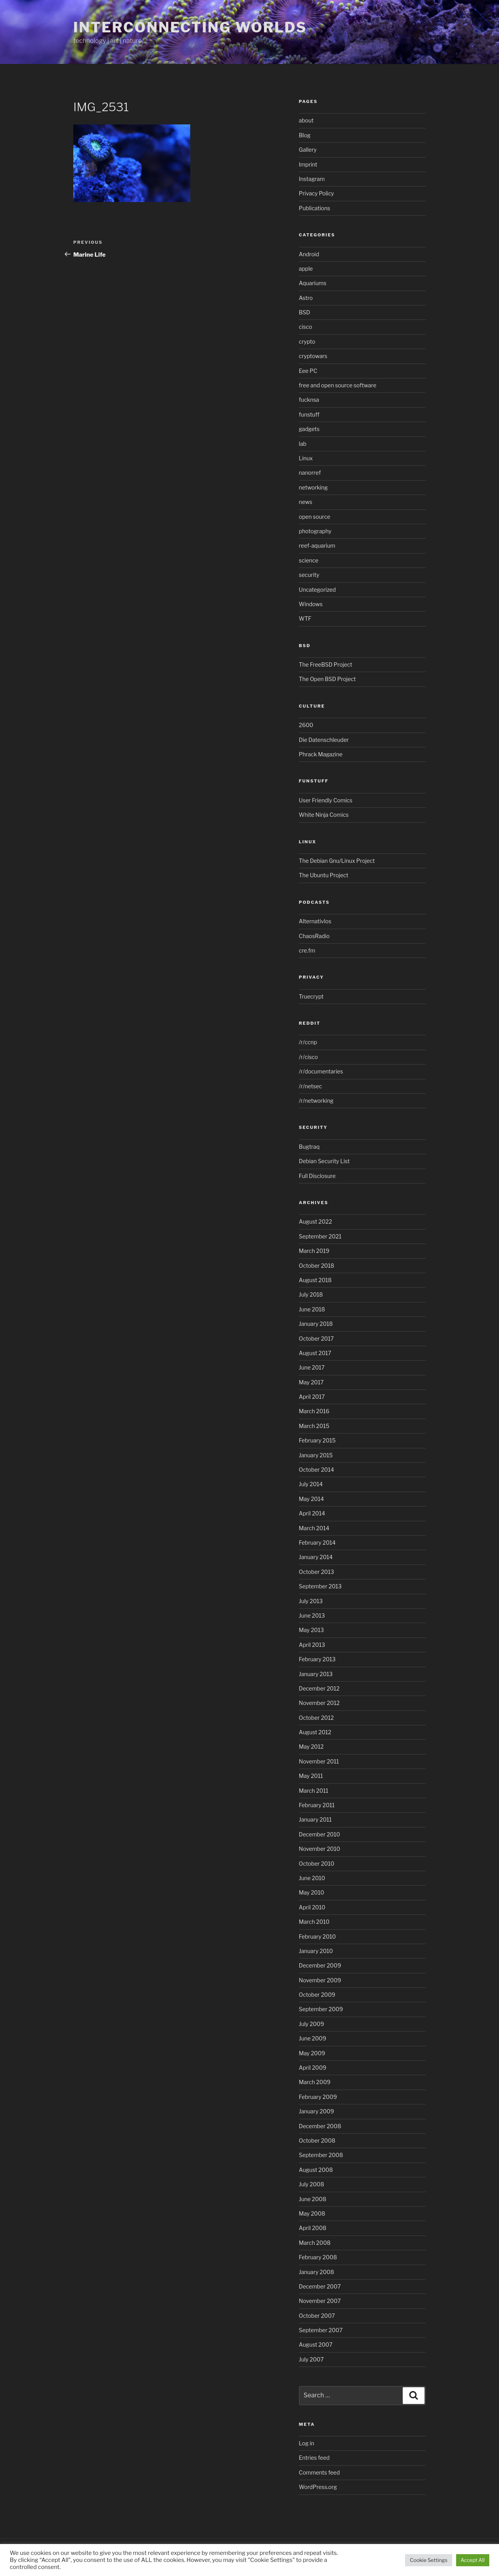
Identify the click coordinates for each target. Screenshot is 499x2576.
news (305, 502)
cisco (305, 326)
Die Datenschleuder (324, 739)
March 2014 (314, 1528)
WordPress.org (318, 2487)
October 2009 (317, 1994)
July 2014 (311, 1484)
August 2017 (315, 1353)
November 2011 (319, 1761)
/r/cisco (308, 1057)
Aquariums (313, 283)
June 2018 (312, 1309)
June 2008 (312, 2199)
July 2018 (311, 1294)
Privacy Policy (316, 193)
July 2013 (311, 1601)
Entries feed (314, 2457)
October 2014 (316, 1469)
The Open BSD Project (327, 679)
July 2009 (311, 2024)
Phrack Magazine (321, 754)
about (306, 120)
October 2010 (316, 1863)
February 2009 (318, 2096)
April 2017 (312, 1396)
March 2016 (314, 1411)
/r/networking (316, 1100)
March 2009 (315, 2082)
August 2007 (316, 2344)
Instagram (312, 179)
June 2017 (312, 1367)
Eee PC (308, 370)
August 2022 (315, 1221)
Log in (306, 2443)
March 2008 (315, 2242)
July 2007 (311, 2359)
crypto (307, 341)
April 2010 (312, 1907)
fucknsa (309, 399)
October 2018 (316, 1265)
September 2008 (321, 2155)
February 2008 (318, 2257)
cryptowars (313, 356)
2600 (306, 725)
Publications (314, 208)
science (309, 560)
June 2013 (312, 1615)
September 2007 (321, 2330)
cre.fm (307, 950)
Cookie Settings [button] (428, 2560)
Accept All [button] (473, 2560)
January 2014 (316, 1557)
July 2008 (311, 2184)
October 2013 (316, 1571)
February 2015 (317, 1440)
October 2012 (316, 1717)
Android (309, 254)
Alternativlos (315, 921)
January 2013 (316, 1674)
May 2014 (311, 1499)
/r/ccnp (308, 1042)
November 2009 (320, 1980)
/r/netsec (310, 1086)
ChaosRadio (314, 936)
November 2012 (319, 1703)
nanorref (310, 472)
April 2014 (312, 1513)
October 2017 (316, 1338)
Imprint (308, 164)
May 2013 (311, 1630)
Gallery (308, 149)
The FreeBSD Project (325, 664)
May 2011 (311, 1775)
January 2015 (316, 1455)
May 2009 (312, 2053)
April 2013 (312, 1644)
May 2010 (311, 1892)
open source (315, 516)
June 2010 (312, 1878)
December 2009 (320, 1965)
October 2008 (317, 2140)
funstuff (309, 414)
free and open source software (338, 385)
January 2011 (315, 1819)
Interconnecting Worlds (190, 27)
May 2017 (311, 1382)
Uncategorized (317, 589)
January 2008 (316, 2272)
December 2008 (320, 2126)
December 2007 (320, 2286)
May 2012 (311, 1746)
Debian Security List (324, 1161)
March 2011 (313, 1790)
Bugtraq (309, 1146)
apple (306, 268)
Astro (306, 298)
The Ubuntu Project (324, 875)
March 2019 (314, 1250)
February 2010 (317, 1936)
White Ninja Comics (324, 814)
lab (302, 443)
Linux (306, 458)
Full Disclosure (317, 1176)
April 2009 (312, 2067)
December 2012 (319, 1688)
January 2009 (316, 2111)
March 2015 (314, 1426)
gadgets (309, 429)
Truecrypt (311, 996)
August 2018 (315, 1280)
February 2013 (317, 1659)
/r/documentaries (321, 1071)
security (309, 574)
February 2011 (317, 1805)
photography (315, 531)
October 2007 (317, 2315)
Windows (311, 604)
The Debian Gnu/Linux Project (337, 860)
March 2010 (314, 1921)
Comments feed (319, 2472)
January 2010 (316, 1951)
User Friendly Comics (325, 800)
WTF (305, 618)
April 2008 (313, 2228)
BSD (304, 312)
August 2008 (316, 2169)
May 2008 (312, 2213)
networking (313, 487)
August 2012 (315, 1732)
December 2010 (319, 1834)
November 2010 (319, 1848)
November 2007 (320, 2300)
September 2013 (320, 1586)
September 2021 (320, 1236)
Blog (305, 135)
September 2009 (321, 2009)
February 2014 (317, 1542)
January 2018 (316, 1323)
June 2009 (312, 2038)
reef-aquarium (317, 545)
